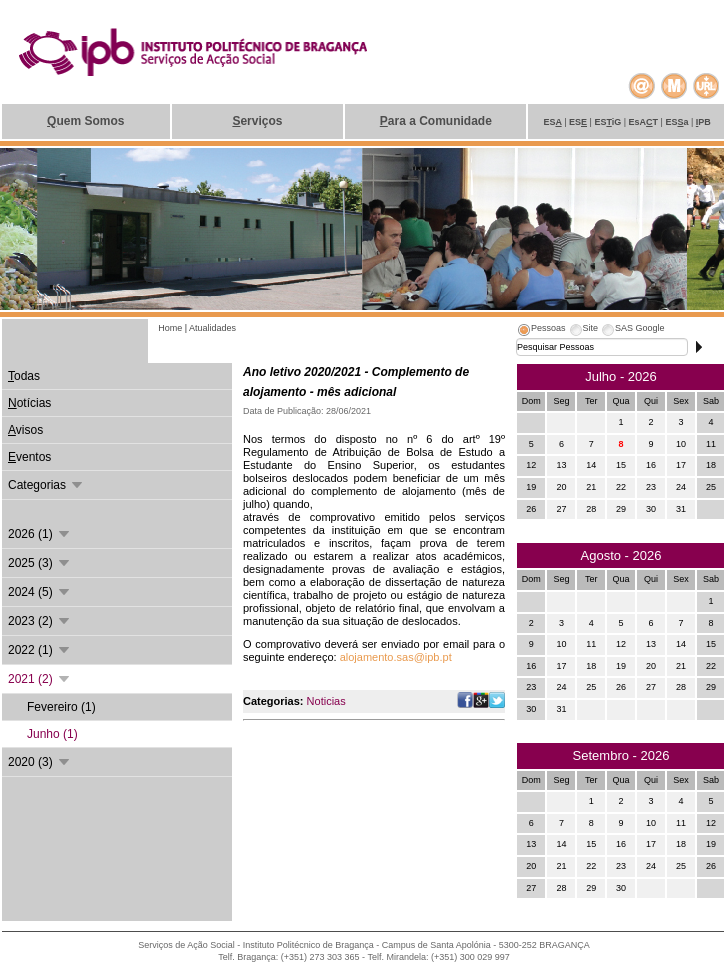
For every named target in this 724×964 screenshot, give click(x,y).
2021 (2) (40, 679)
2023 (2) (40, 621)
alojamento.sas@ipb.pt (396, 657)
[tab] (541, 331)
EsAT (645, 122)
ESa (678, 122)
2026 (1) (40, 534)
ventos (29, 457)
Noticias (326, 701)
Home (171, 328)
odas (24, 376)
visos (25, 430)
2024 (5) (40, 592)
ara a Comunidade (436, 121)
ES (553, 122)
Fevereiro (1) (61, 707)
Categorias (46, 485)
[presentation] (541, 331)
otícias (29, 403)
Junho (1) (52, 734)
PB (703, 122)
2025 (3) (40, 563)
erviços (257, 121)
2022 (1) (40, 650)
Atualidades (212, 328)
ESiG (608, 122)
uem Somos (85, 121)
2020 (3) (40, 762)
